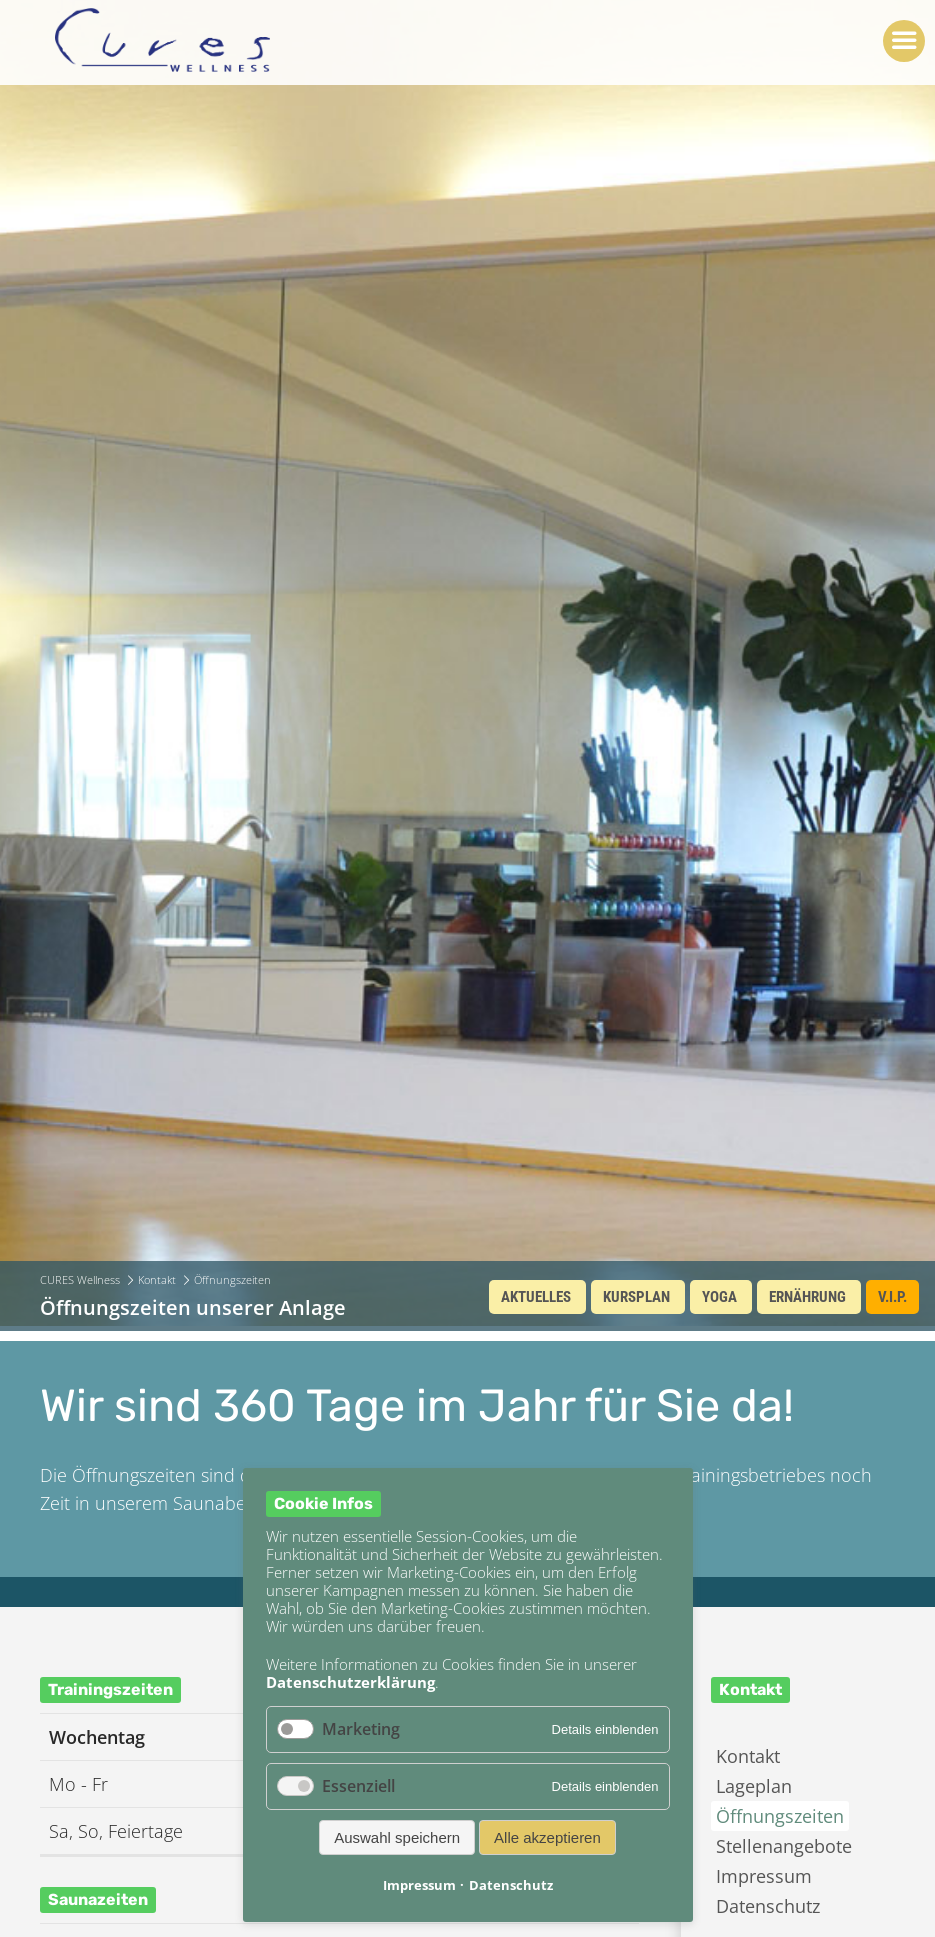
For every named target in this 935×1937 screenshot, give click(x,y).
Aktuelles (536, 1297)
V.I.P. (892, 1297)
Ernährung (807, 1297)
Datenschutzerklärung (350, 1682)
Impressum (764, 1876)
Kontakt (157, 1279)
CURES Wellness (80, 1279)
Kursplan (636, 1297)
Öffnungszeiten (780, 1816)
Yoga (719, 1297)
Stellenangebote (784, 1846)
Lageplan (754, 1786)
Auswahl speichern (397, 1837)
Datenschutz (768, 1906)
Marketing (361, 1729)
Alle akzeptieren (547, 1837)
